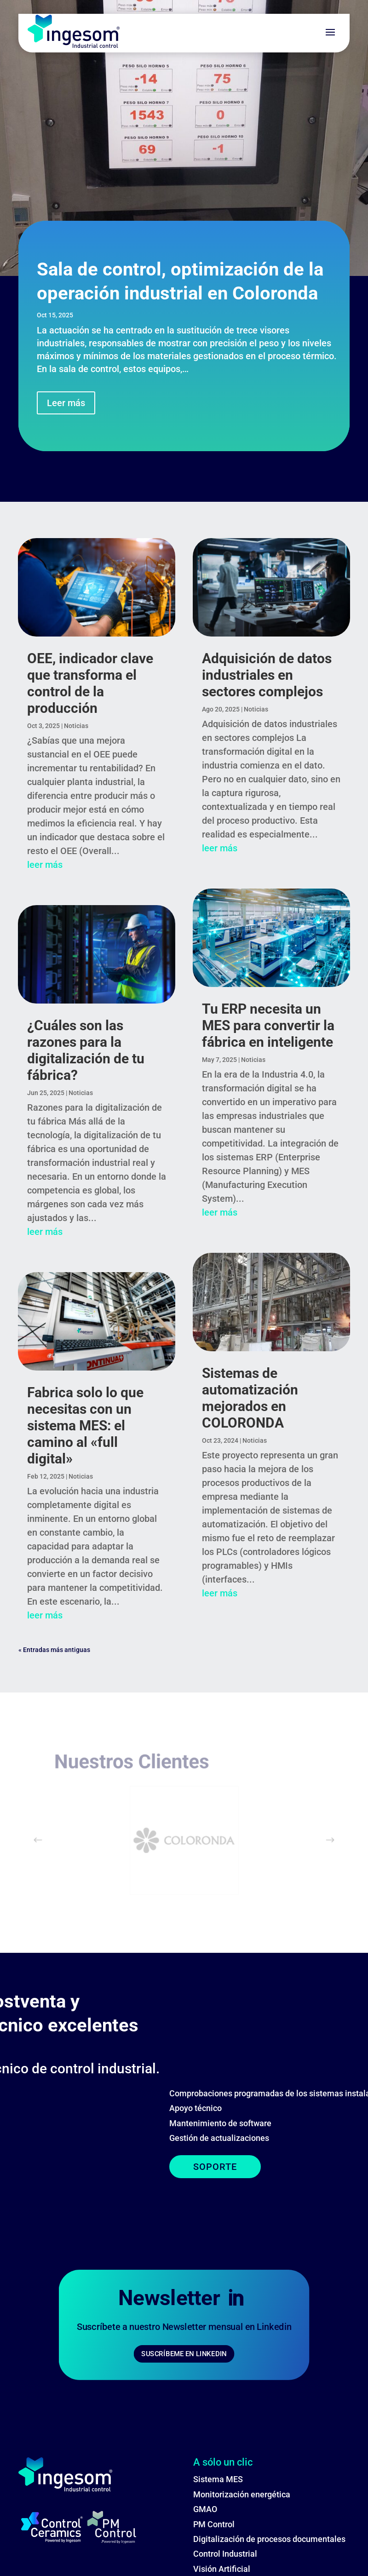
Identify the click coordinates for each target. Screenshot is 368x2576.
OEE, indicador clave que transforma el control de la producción (90, 683)
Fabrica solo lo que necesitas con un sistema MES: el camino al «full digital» (85, 1425)
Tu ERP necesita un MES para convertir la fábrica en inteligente (268, 1025)
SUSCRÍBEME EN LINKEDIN (184, 2362)
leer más (45, 864)
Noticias (76, 725)
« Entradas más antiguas (54, 1649)
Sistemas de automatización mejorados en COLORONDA (250, 1398)
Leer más (66, 402)
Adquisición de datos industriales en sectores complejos (267, 675)
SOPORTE (76, 2166)
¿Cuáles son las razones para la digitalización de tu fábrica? (85, 1050)
